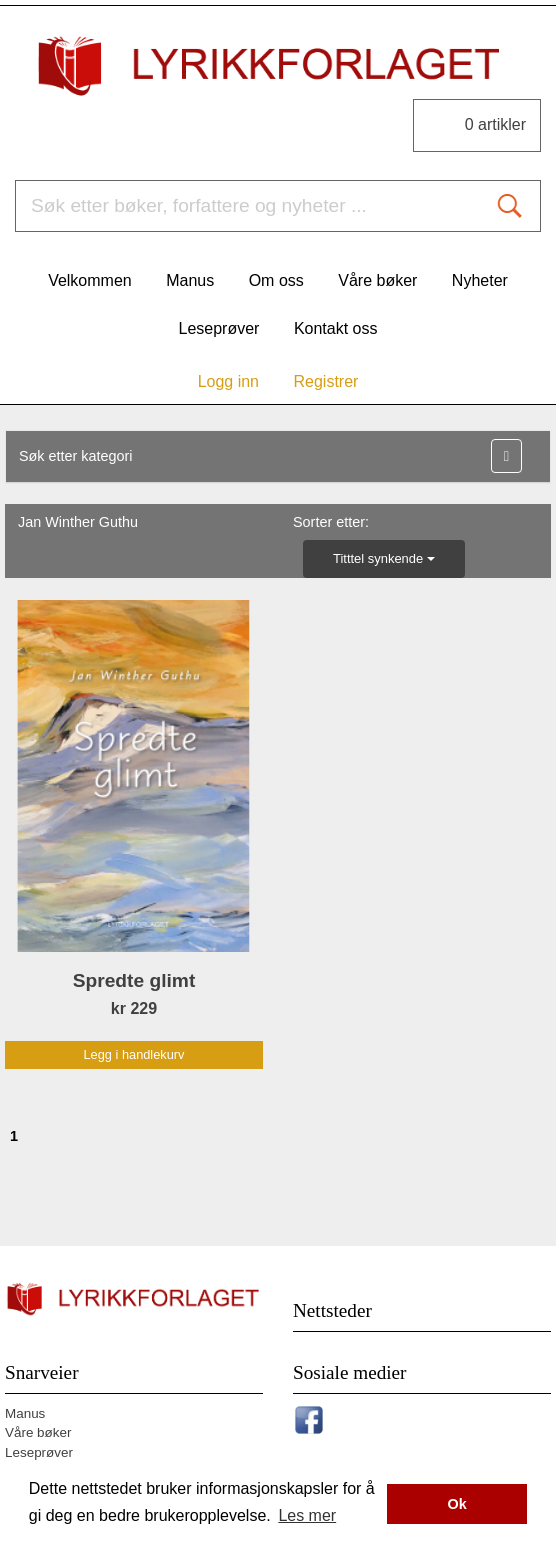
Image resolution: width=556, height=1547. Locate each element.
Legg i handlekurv (133, 1054)
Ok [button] (457, 1504)
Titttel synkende (384, 558)
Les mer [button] (307, 1515)
